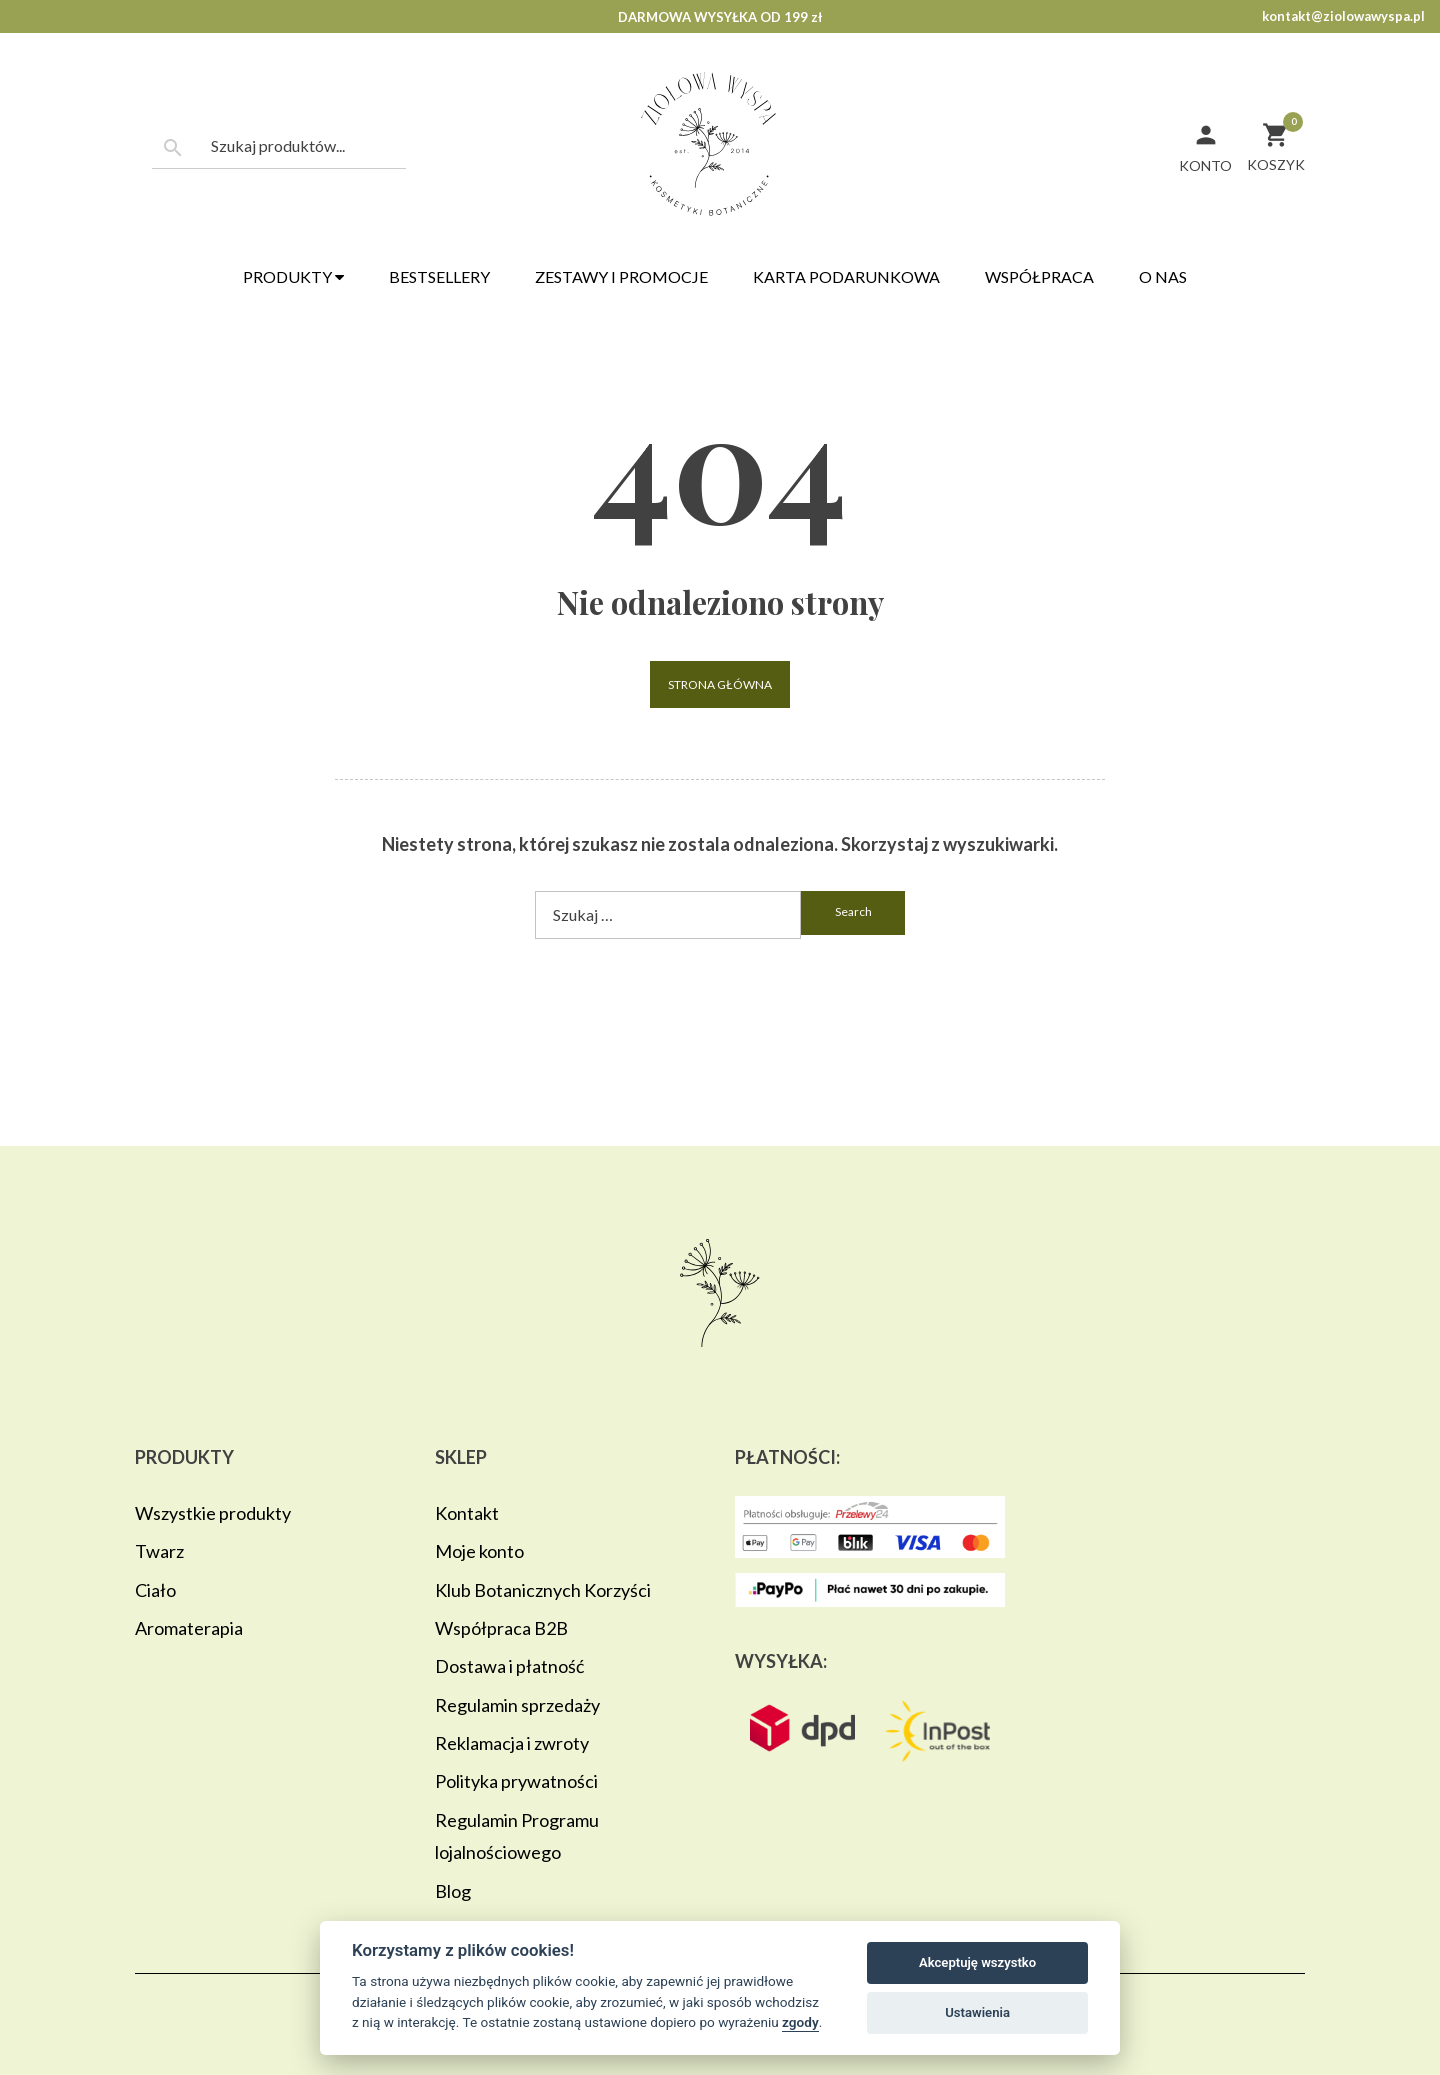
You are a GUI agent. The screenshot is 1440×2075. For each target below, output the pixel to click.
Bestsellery (439, 276)
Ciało (155, 1590)
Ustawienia (977, 2012)
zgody (800, 2022)
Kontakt (467, 1513)
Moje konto (479, 1551)
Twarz (159, 1551)
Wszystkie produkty (213, 1513)
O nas (1163, 276)
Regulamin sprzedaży (517, 1705)
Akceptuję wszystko (977, 1962)
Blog (453, 1891)
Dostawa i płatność (509, 1666)
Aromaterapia (189, 1628)
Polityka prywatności (516, 1781)
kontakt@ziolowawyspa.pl (1343, 16)
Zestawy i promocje (621, 276)
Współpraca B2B (501, 1628)
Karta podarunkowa (846, 276)
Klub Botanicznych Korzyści (543, 1590)
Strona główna (720, 684)
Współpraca (1039, 276)
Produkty (293, 276)
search (853, 911)
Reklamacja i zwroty (512, 1743)
